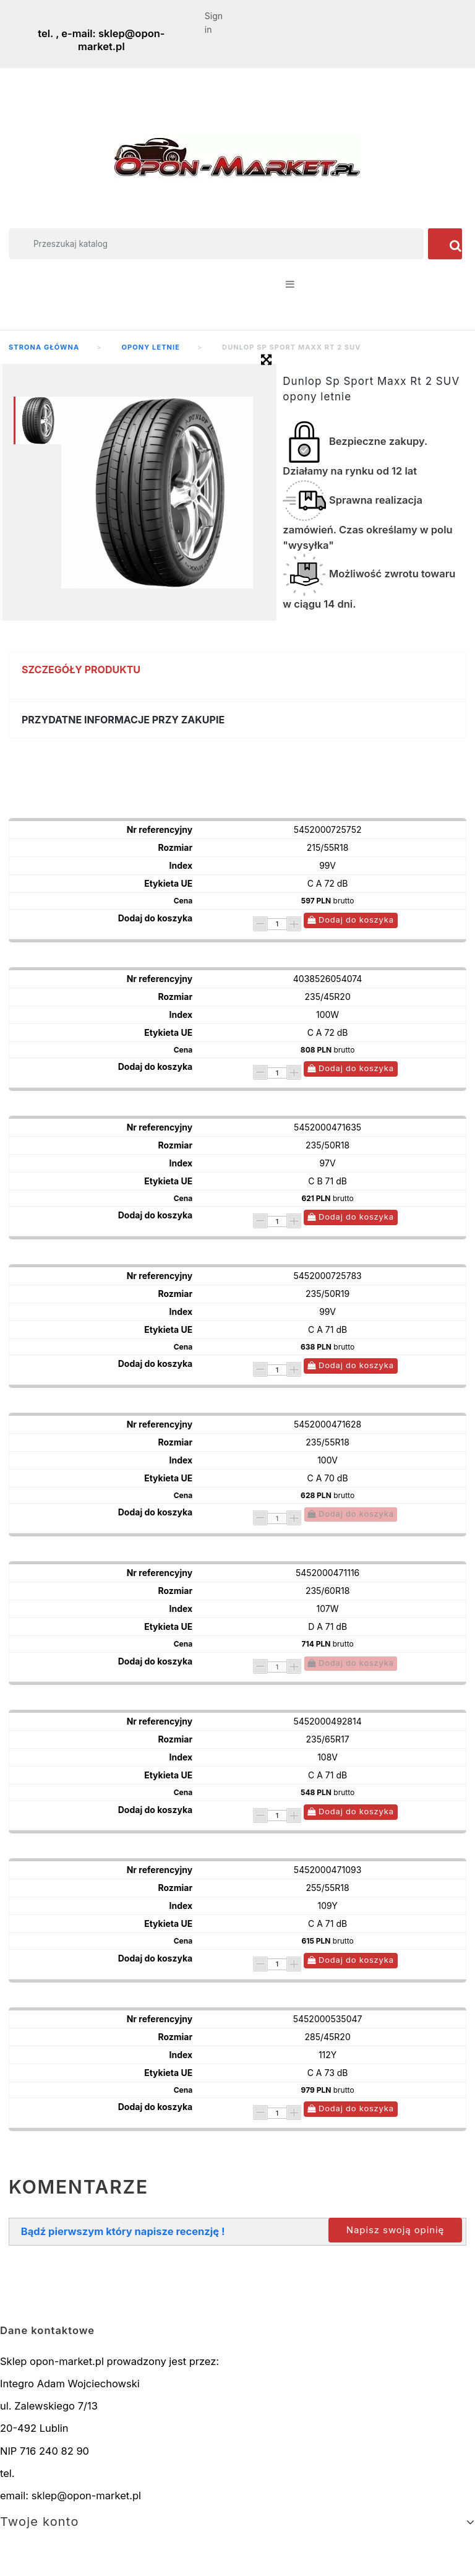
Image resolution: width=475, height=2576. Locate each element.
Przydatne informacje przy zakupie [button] (123, 719)
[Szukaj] (216, 243)
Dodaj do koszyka (350, 919)
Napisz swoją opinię (395, 2230)
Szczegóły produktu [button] (81, 669)
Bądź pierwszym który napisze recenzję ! (123, 2231)
